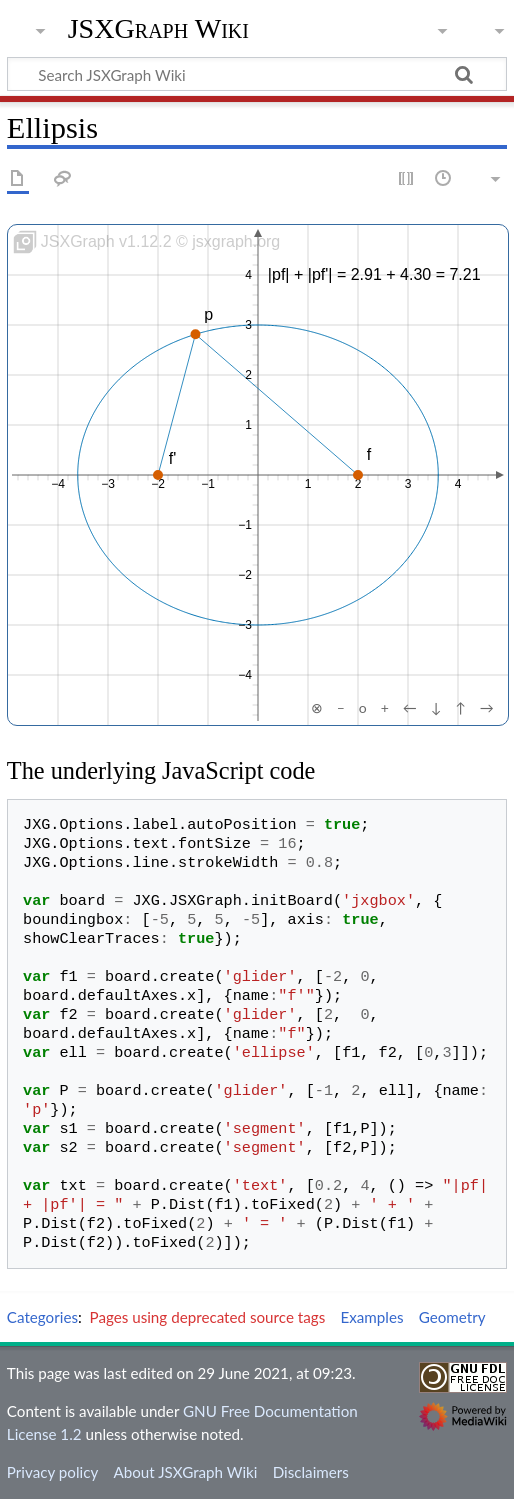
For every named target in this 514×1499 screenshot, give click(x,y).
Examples (371, 1317)
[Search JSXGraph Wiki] (257, 74)
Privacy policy (52, 1472)
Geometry (452, 1317)
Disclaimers (311, 1472)
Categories (42, 1317)
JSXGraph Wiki (158, 29)
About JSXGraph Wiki (185, 1472)
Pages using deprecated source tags (208, 1317)
